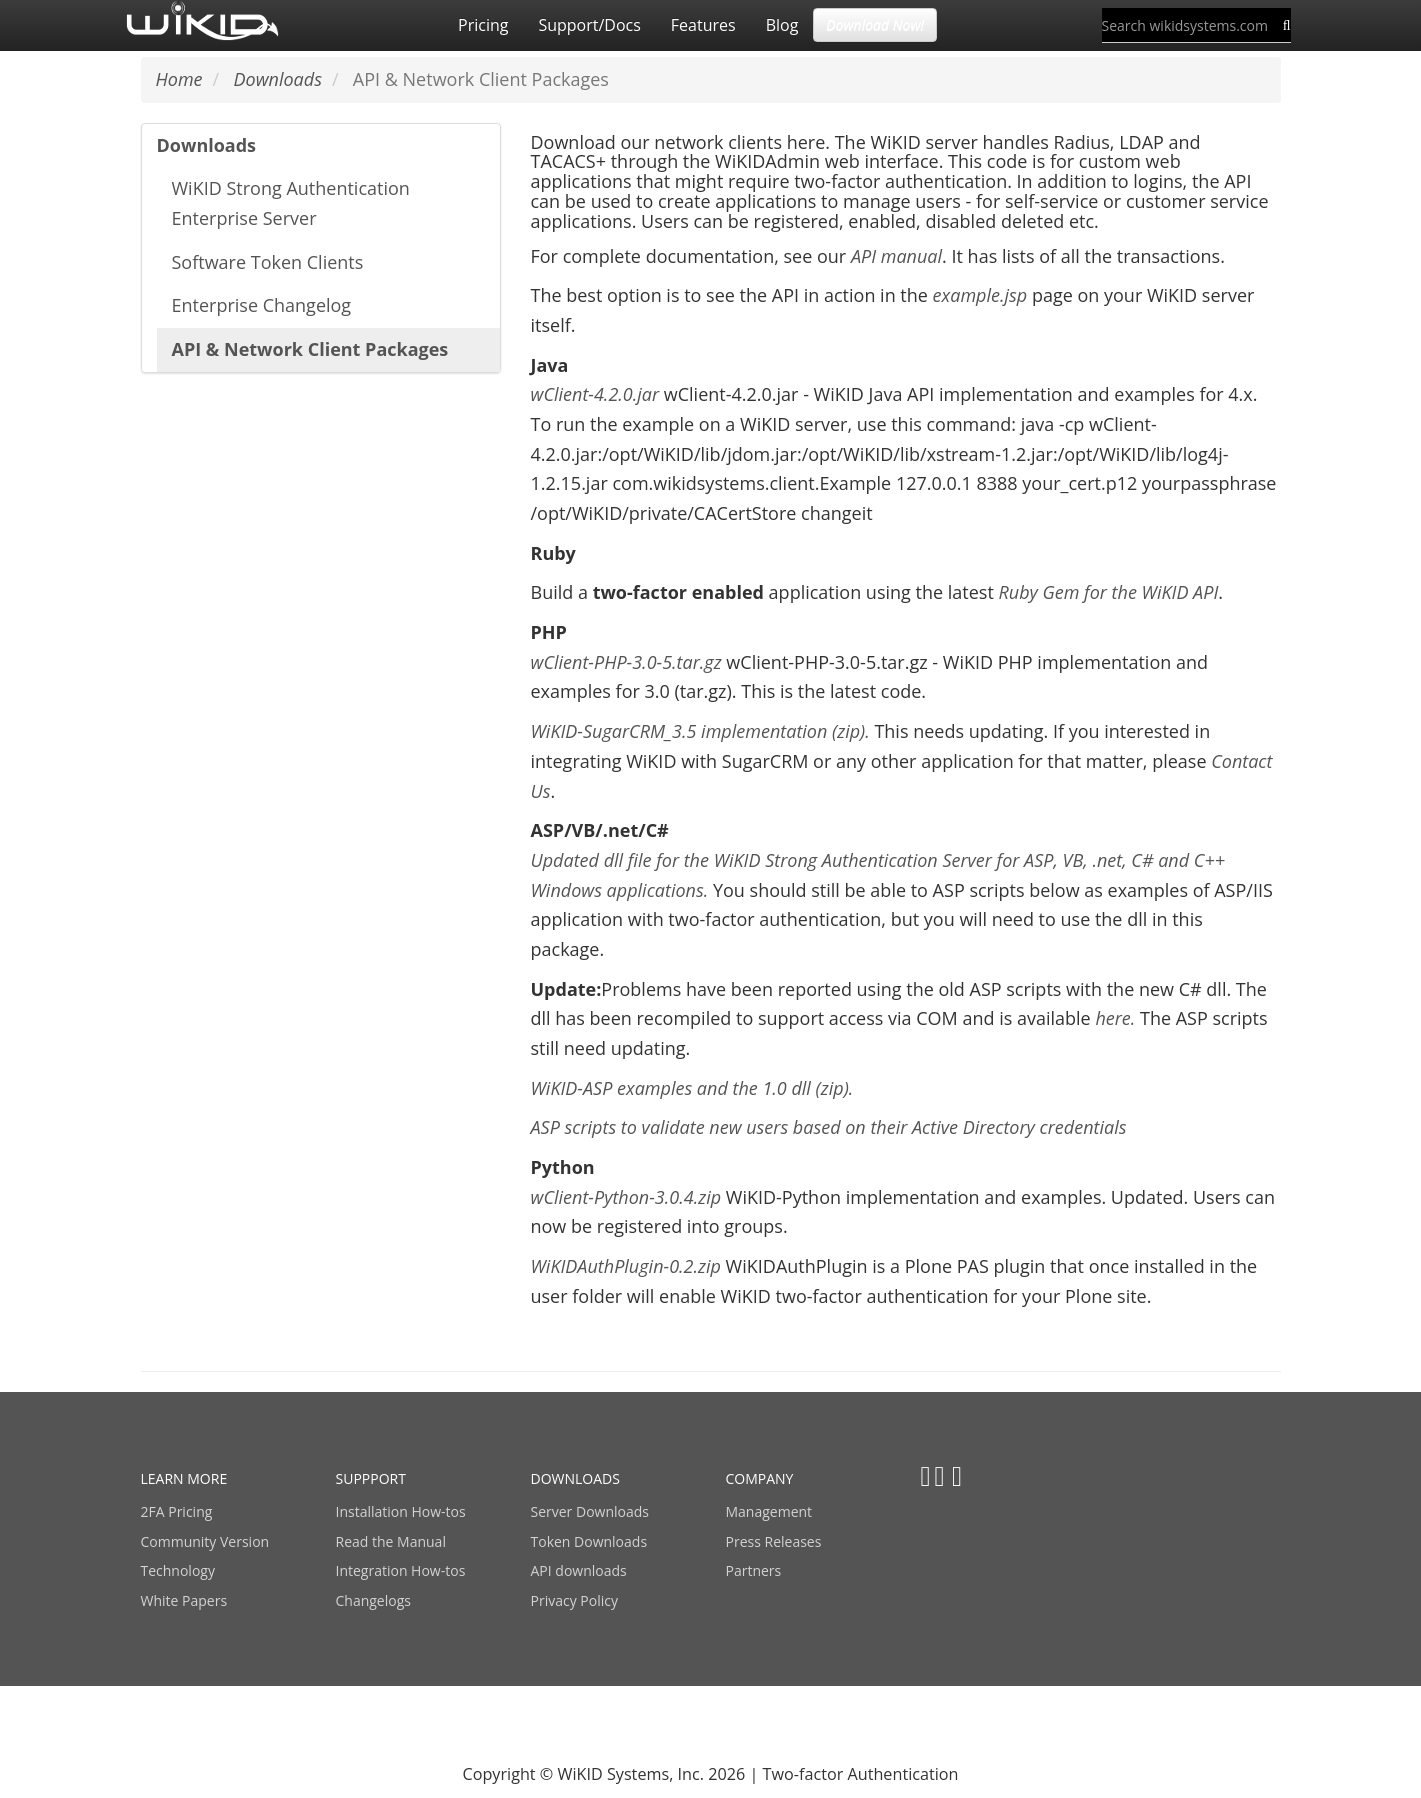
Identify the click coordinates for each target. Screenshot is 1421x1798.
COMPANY (760, 1478)
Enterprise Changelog (262, 305)
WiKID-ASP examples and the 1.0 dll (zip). (692, 1088)
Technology (178, 1570)
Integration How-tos (401, 1570)
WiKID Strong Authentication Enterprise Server (291, 203)
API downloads (579, 1570)
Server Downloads (590, 1511)
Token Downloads (589, 1541)
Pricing (483, 25)
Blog (782, 25)
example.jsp (980, 295)
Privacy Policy (574, 1600)
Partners (754, 1570)
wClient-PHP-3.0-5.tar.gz (629, 662)
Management (769, 1511)
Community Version (205, 1541)
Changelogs (373, 1600)
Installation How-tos (401, 1511)
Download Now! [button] (875, 24)
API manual (896, 256)
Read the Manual (391, 1541)
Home (179, 79)
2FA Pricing (177, 1511)
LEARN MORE (184, 1478)
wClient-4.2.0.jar (597, 394)
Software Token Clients (268, 262)
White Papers (184, 1600)
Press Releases (774, 1541)
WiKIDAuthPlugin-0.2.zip (626, 1266)
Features (703, 25)
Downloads (207, 145)
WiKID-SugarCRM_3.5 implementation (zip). (700, 731)
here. (1115, 1018)
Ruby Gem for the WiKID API (1108, 592)
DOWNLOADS (575, 1478)
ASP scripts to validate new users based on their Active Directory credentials (829, 1127)
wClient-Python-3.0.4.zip (628, 1197)
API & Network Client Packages (310, 349)
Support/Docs (589, 25)
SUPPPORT (371, 1478)
